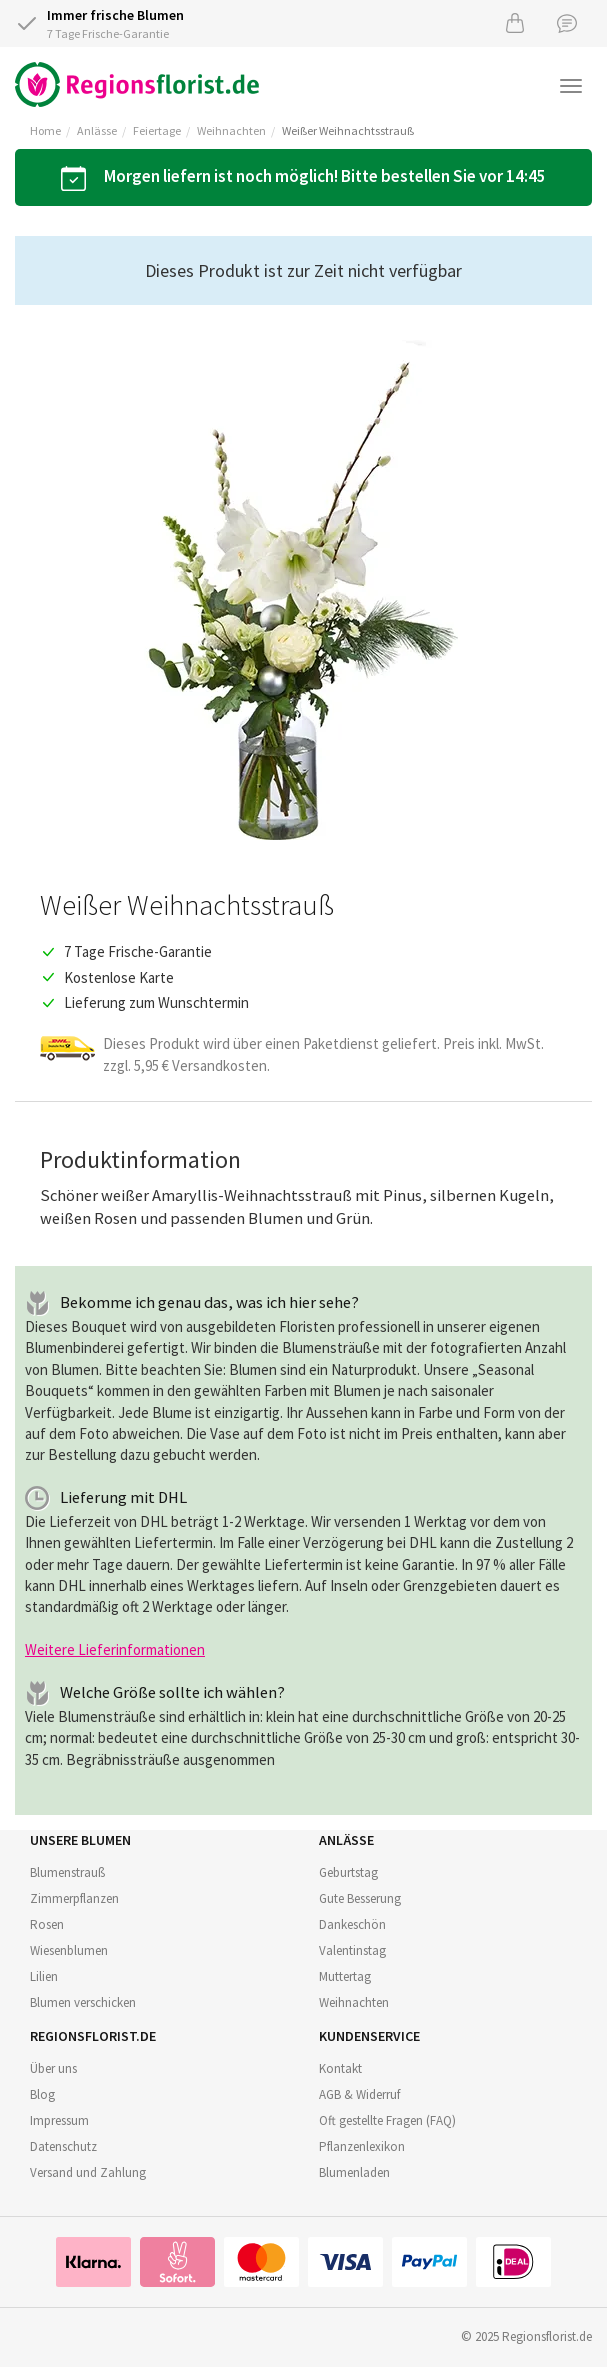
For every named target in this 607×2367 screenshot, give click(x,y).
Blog (42, 2094)
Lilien (44, 1976)
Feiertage (157, 130)
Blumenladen (354, 2172)
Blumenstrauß (67, 1872)
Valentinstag (352, 1950)
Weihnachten (231, 130)
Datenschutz (63, 2146)
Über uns (53, 2068)
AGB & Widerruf (359, 2094)
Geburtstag (348, 1872)
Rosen (47, 1924)
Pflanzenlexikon (362, 2146)
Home (45, 130)
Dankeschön (352, 1924)
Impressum (59, 2120)
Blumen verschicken (83, 2002)
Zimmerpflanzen (74, 1898)
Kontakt (340, 2068)
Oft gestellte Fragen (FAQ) (387, 2120)
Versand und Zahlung (88, 2172)
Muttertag (345, 1976)
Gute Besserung (360, 1898)
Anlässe (97, 130)
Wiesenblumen (69, 1950)
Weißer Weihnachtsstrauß (348, 130)
